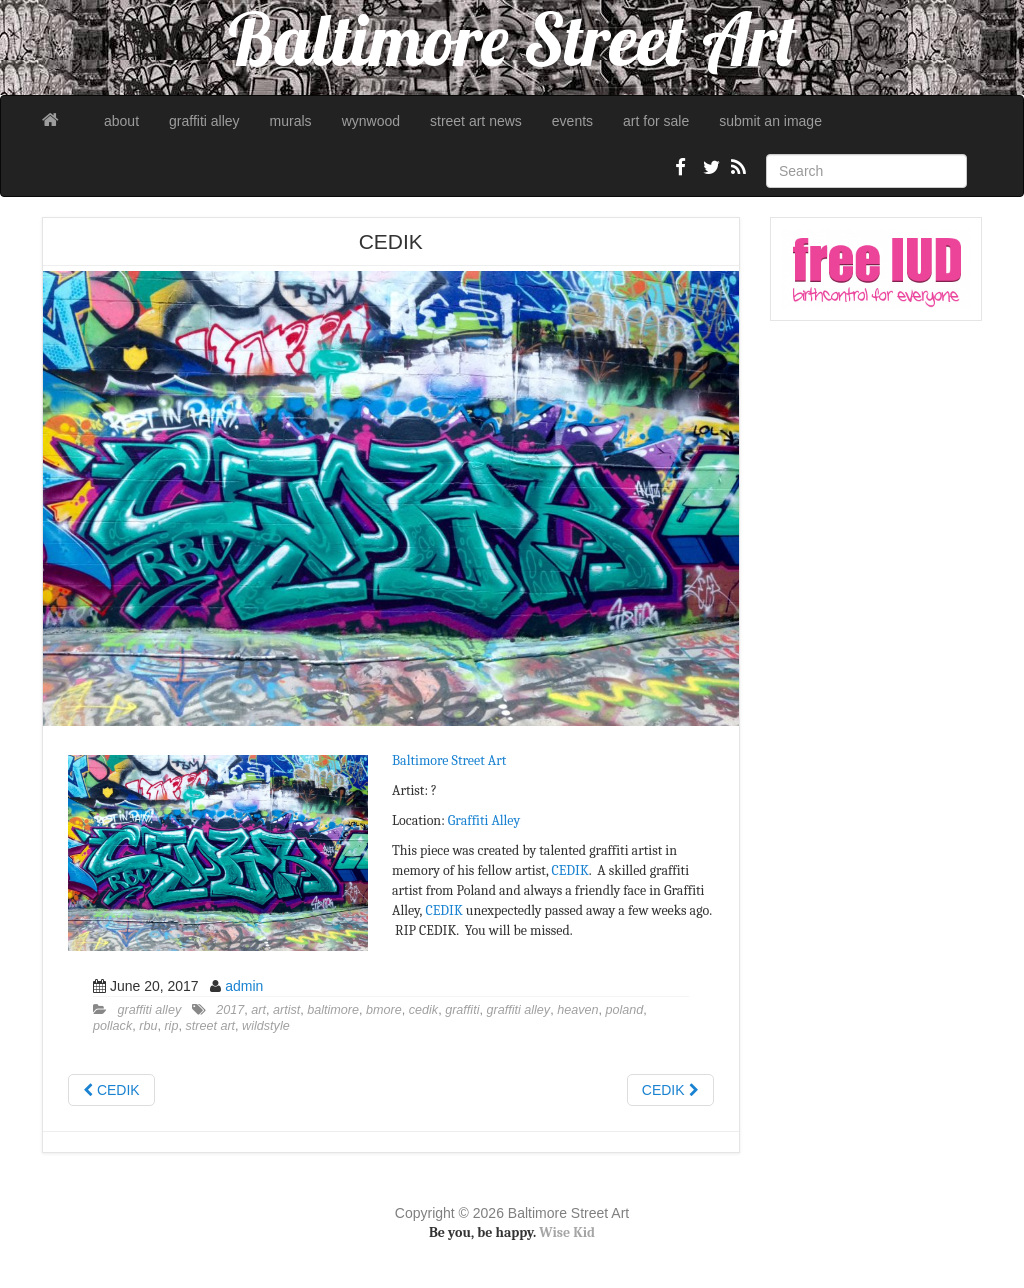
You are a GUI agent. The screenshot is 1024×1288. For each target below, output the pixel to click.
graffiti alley (204, 121)
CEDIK (570, 870)
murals (291, 121)
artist (286, 1010)
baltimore (333, 1010)
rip (171, 1026)
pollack (112, 1026)
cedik (423, 1010)
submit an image (770, 121)
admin (244, 986)
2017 (230, 1010)
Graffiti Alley (484, 820)
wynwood (371, 121)
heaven (577, 1010)
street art (210, 1026)
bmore (384, 1010)
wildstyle (266, 1026)
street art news (476, 121)
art (258, 1010)
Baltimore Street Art (449, 760)
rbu (148, 1026)
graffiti (462, 1010)
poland (624, 1010)
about (121, 121)
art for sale (656, 121)
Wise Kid (567, 1232)
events (572, 121)
